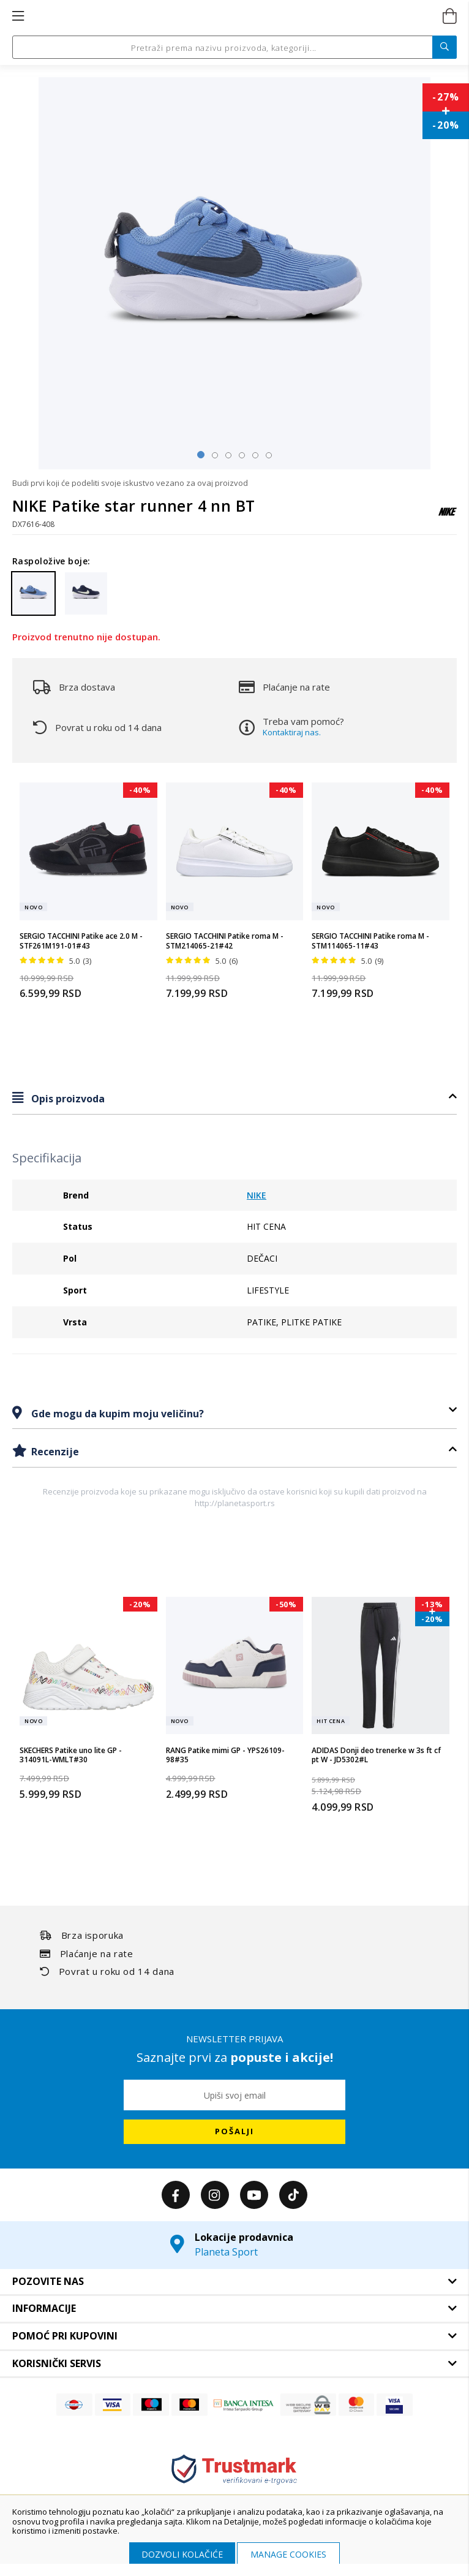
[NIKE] (447, 517)
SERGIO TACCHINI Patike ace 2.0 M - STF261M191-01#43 (81, 940)
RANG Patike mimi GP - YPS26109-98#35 (225, 1755)
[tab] (234, 1098)
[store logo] (233, 16)
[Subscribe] (234, 2132)
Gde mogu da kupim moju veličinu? (116, 1413)
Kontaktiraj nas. (292, 732)
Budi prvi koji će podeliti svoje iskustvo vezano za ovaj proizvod (130, 483)
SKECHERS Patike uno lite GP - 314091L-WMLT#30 (71, 1755)
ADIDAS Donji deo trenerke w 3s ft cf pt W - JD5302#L (376, 1755)
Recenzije (54, 1451)
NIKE (256, 1195)
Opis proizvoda (67, 1098)
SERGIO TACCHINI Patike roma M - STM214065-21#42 (224, 940)
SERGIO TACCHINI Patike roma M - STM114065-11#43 (370, 940)
